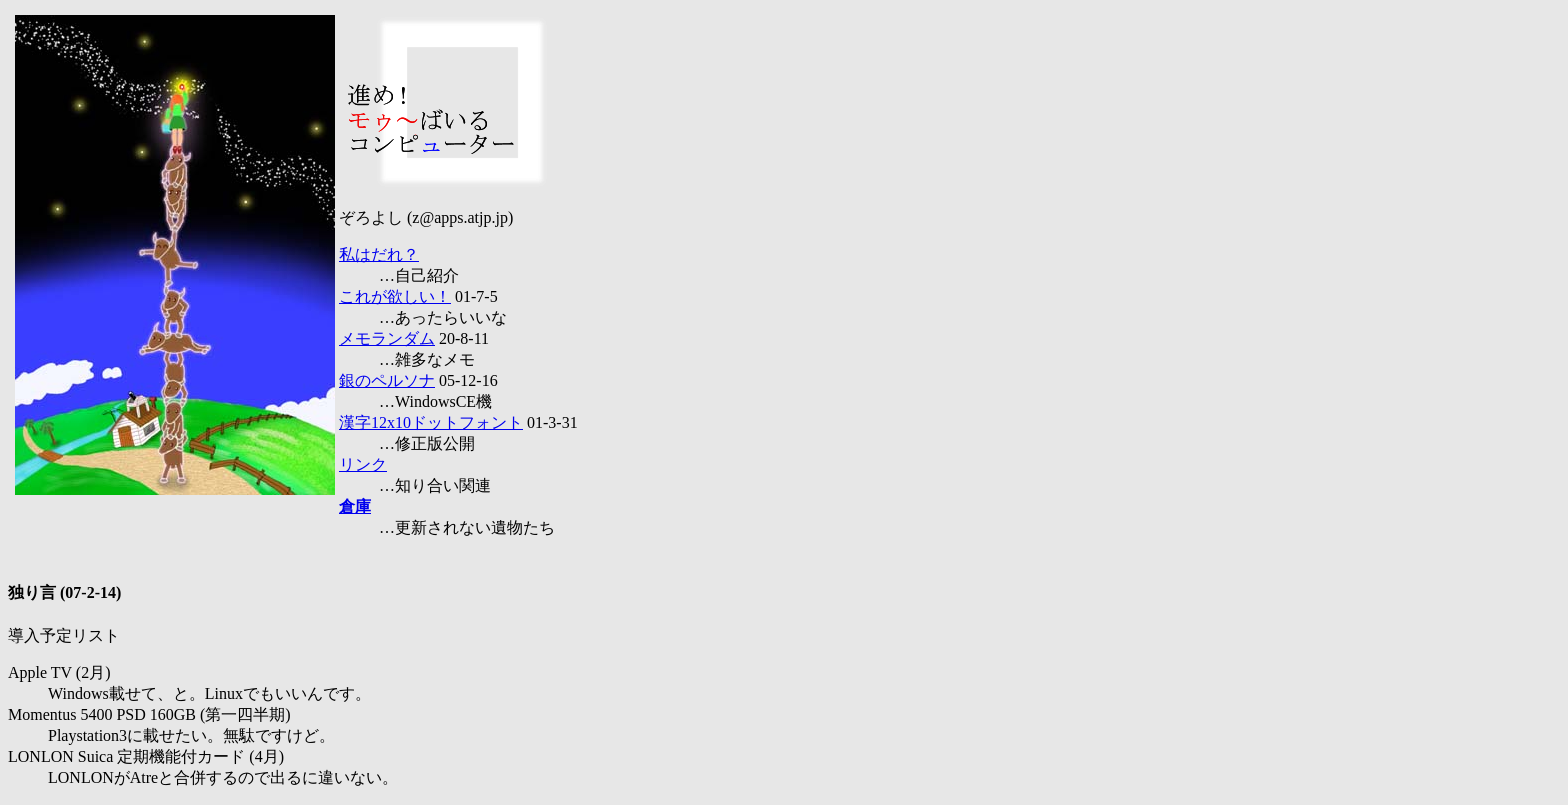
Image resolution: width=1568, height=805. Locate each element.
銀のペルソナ (387, 380)
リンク (363, 464)
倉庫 (355, 506)
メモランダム (387, 338)
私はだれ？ (379, 254)
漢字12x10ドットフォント (431, 422)
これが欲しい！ (395, 296)
